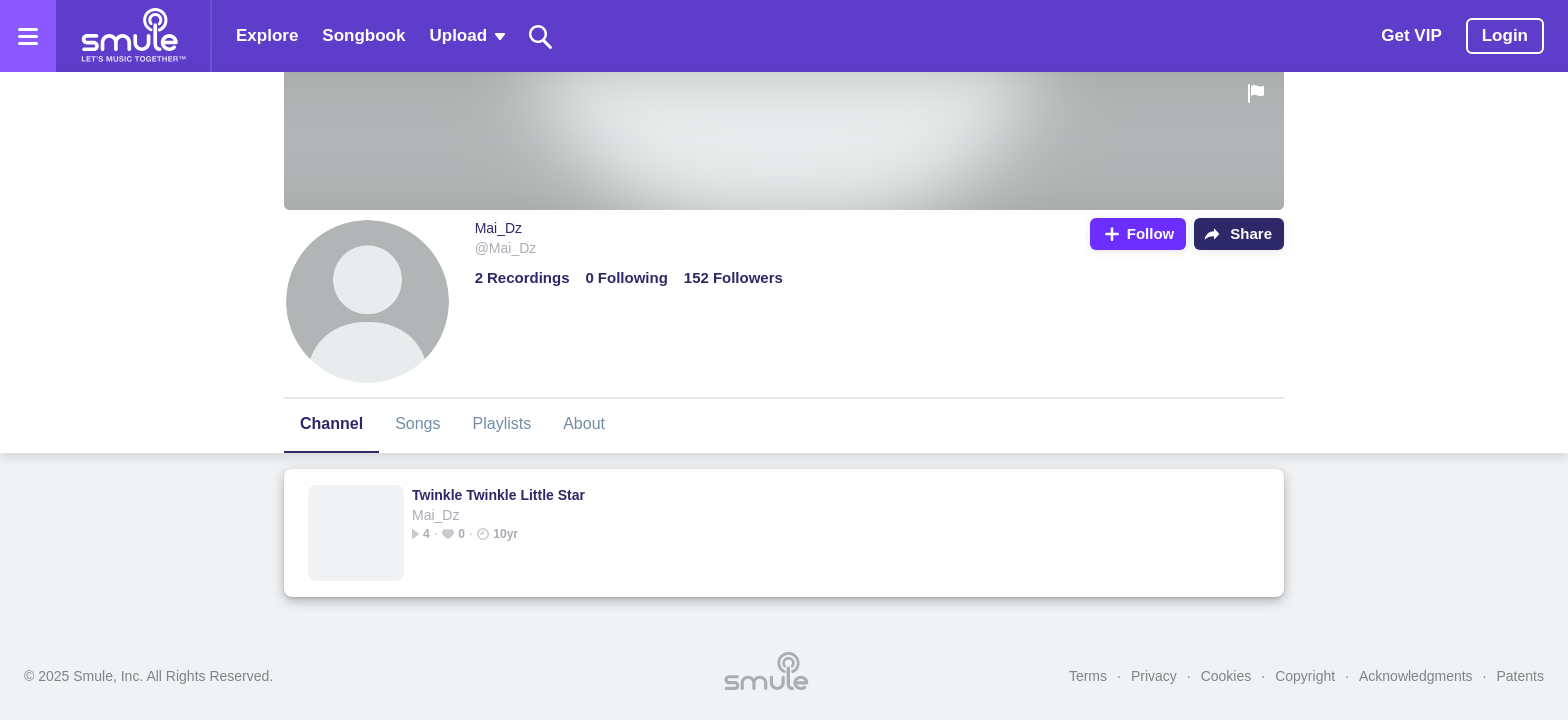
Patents (1520, 676)
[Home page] (133, 36)
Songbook (363, 35)
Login (1505, 35)
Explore (267, 35)
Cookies (1226, 676)
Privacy (1154, 676)
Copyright (1305, 676)
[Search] (541, 36)
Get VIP (1411, 35)
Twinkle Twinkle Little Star (498, 495)
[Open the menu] (28, 36)
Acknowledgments (1416, 676)
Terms (1088, 676)
